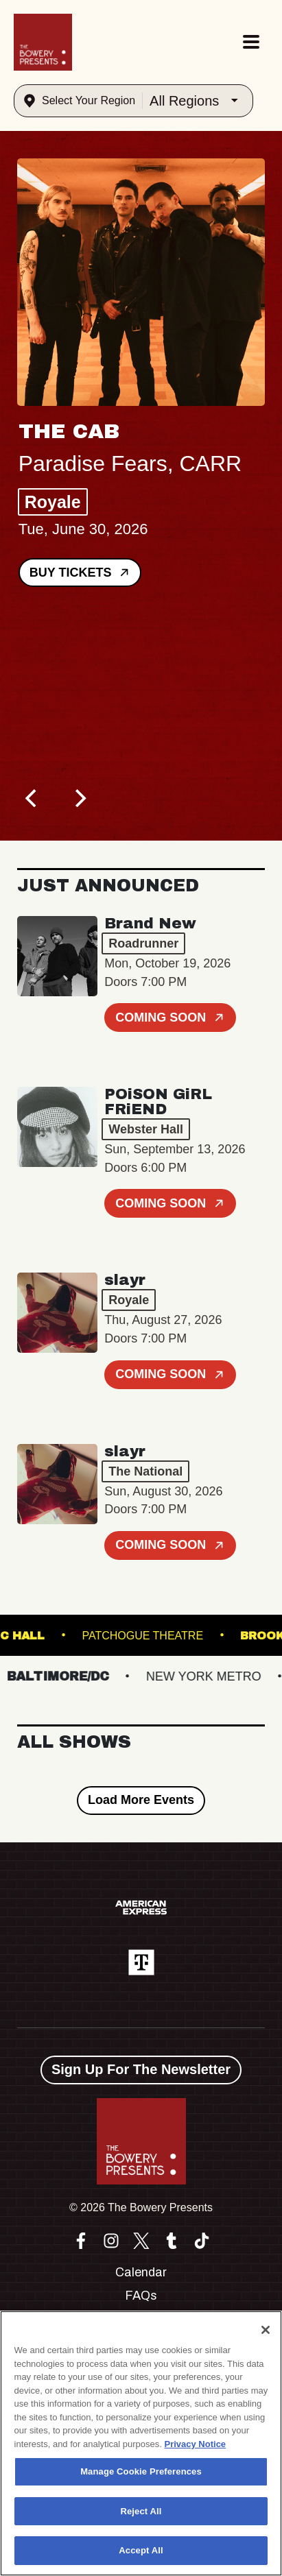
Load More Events (141, 1800)
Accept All (141, 2550)
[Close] (265, 2330)
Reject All (140, 2511)
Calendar (141, 2272)
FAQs (141, 2295)
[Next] (79, 798)
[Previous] (32, 798)
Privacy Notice (195, 2444)
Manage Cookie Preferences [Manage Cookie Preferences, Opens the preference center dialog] (141, 2471)
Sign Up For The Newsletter (141, 2069)
